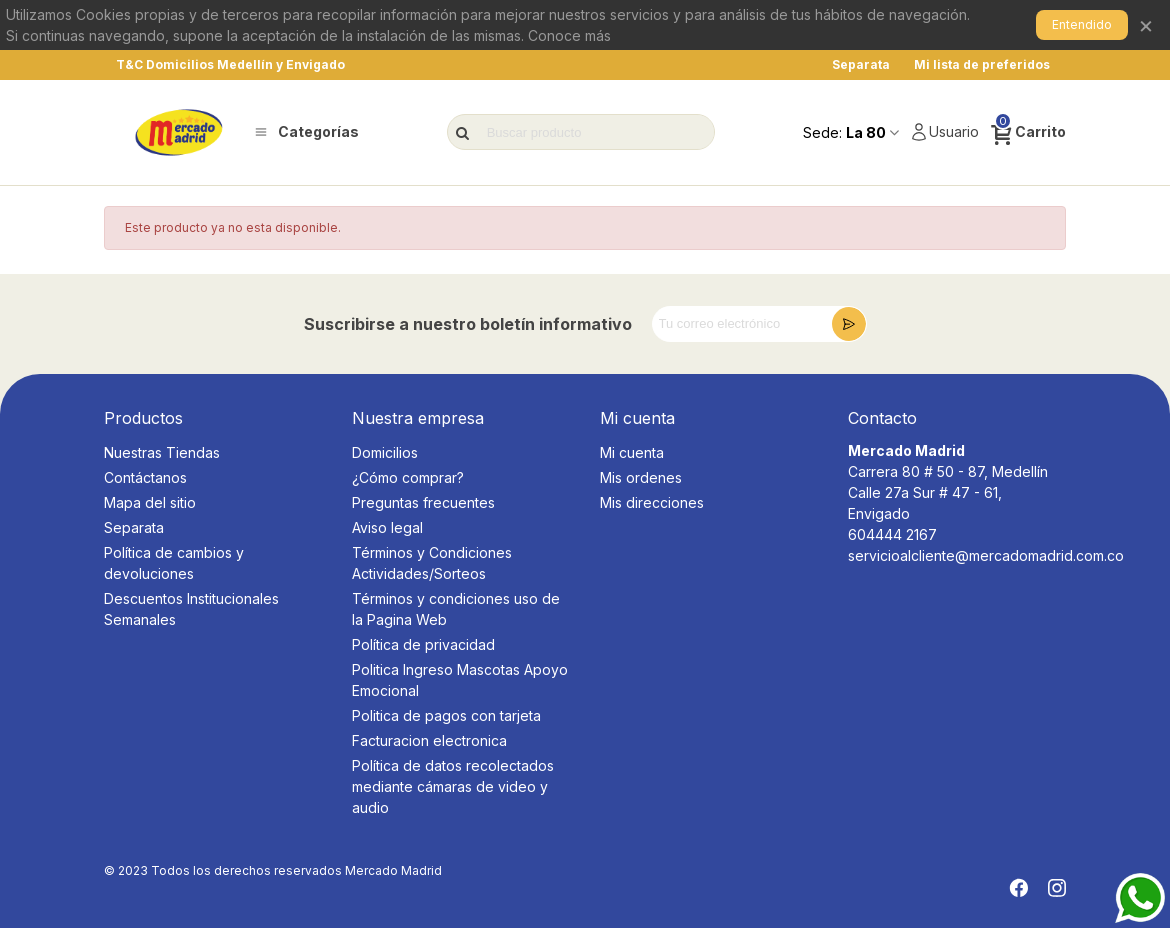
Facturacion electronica (429, 740)
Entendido (1082, 24)
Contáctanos (145, 477)
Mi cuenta (632, 452)
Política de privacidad (423, 644)
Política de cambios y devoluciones (174, 563)
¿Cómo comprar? (408, 477)
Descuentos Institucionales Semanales (191, 609)
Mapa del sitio (150, 502)
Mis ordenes (641, 477)
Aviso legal (387, 527)
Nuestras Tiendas (162, 452)
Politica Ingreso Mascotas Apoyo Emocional (460, 680)
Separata (134, 527)
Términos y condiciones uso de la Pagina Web (456, 609)
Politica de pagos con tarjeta (446, 715)
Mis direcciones (652, 502)
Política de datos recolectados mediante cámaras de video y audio (453, 786)
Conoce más (569, 35)
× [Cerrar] (1146, 24)
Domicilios (385, 452)
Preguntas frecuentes (423, 502)
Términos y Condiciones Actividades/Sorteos (432, 563)
